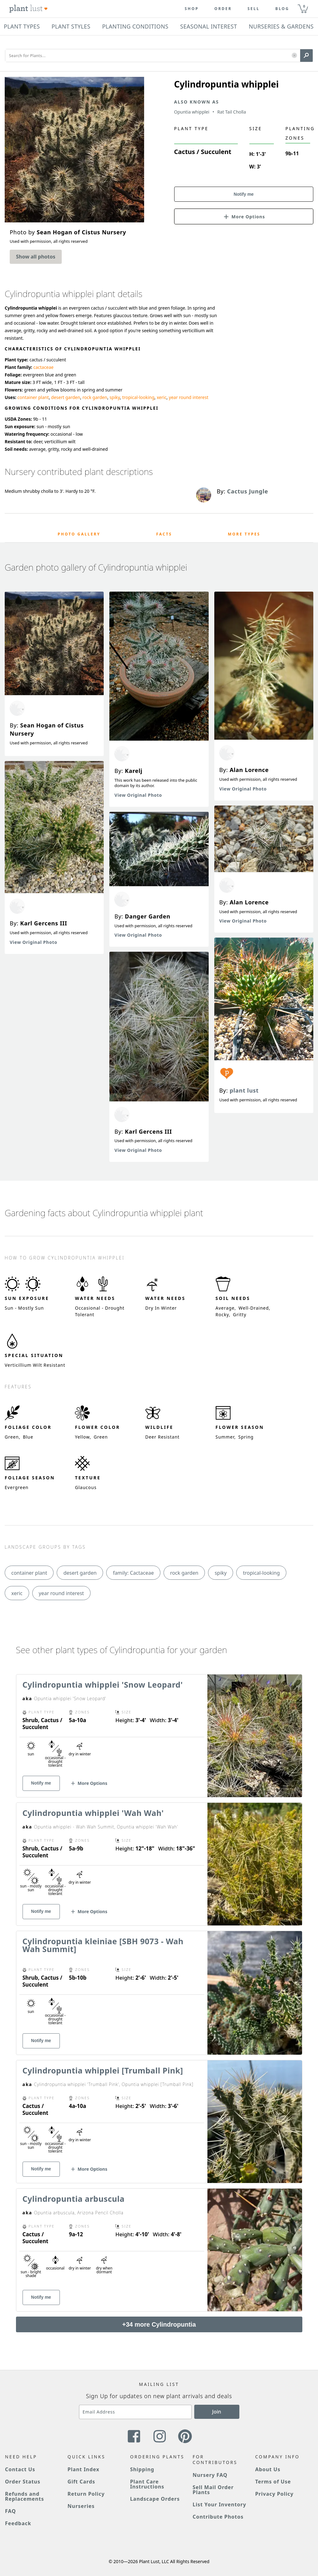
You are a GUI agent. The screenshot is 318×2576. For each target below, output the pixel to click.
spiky (115, 397)
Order (223, 9)
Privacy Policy (274, 2493)
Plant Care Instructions (147, 2484)
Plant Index (84, 2469)
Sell (254, 9)
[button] (294, 56)
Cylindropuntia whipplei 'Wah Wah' (93, 1812)
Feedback (18, 2523)
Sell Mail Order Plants (213, 2490)
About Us (267, 2469)
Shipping (142, 2469)
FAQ (10, 2511)
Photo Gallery (79, 534)
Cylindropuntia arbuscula (74, 2198)
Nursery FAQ (210, 2475)
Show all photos (35, 256)
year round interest (188, 397)
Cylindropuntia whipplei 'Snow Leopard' (103, 1684)
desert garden (65, 397)
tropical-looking (138, 397)
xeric (161, 397)
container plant (33, 397)
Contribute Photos (218, 2516)
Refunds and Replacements (24, 2496)
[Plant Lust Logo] (28, 9)
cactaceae (43, 367)
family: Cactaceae (133, 1572)
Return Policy (86, 2493)
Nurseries (81, 2506)
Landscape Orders (155, 2498)
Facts (164, 534)
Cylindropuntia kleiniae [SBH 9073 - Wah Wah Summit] (103, 1945)
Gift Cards (81, 2481)
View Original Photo (33, 942)
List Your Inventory (219, 2504)
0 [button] (304, 6)
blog (282, 9)
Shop (192, 9)
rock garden (94, 397)
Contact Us (20, 2469)
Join (216, 2411)
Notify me (244, 194)
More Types (244, 534)
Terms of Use (273, 2481)
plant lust (244, 1090)
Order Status (22, 2481)
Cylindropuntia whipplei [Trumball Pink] (103, 2070)
